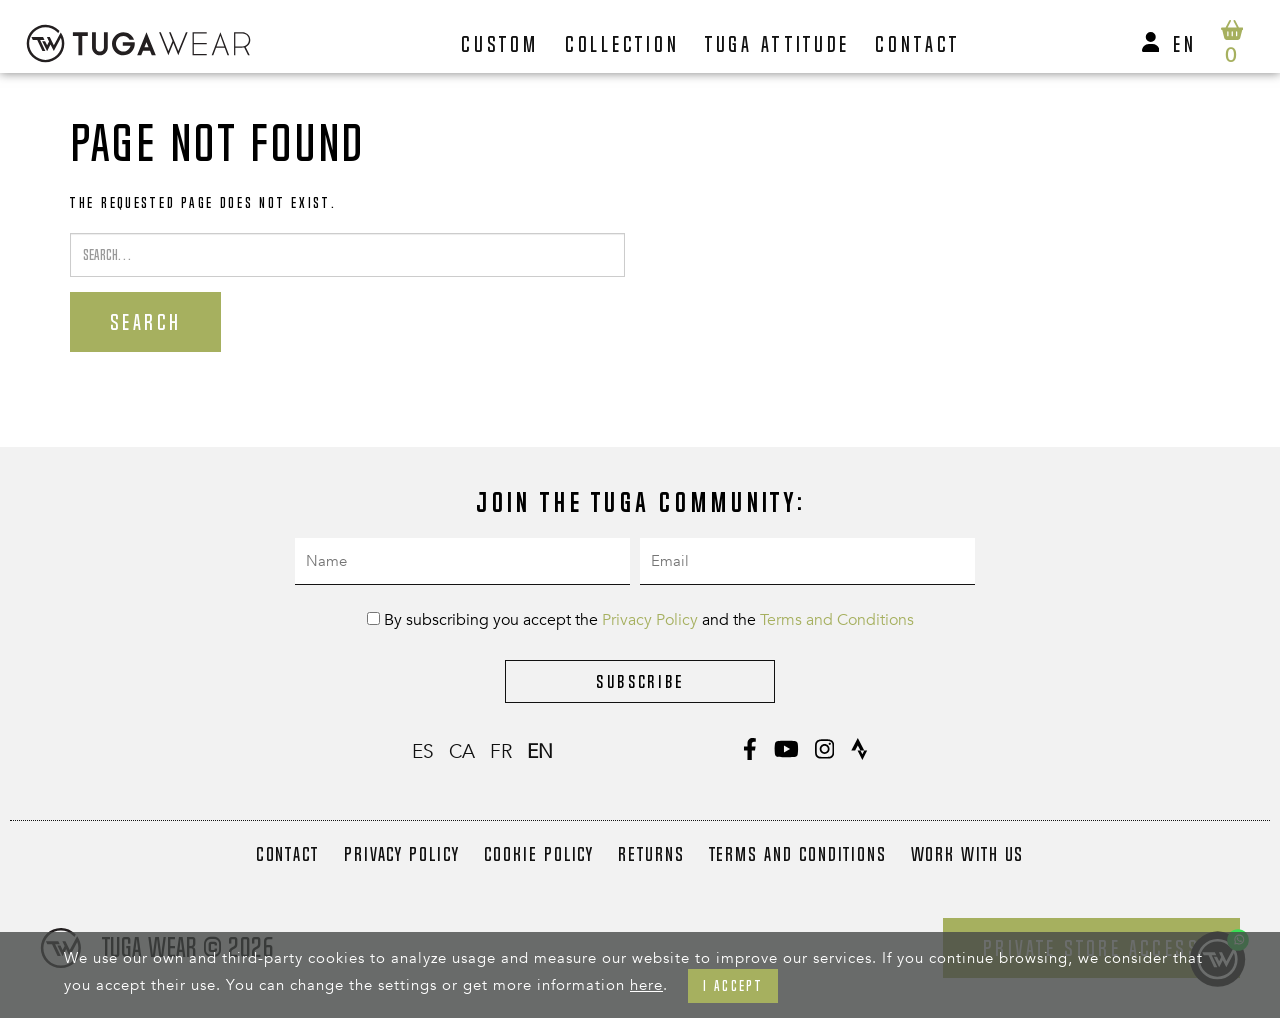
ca (462, 752)
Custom (500, 44)
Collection (622, 44)
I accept (733, 985)
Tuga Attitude (778, 44)
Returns (651, 854)
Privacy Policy (650, 620)
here (646, 985)
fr (501, 752)
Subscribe (640, 681)
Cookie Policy (539, 854)
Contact (917, 44)
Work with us (968, 854)
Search (145, 322)
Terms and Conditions (837, 620)
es (423, 752)
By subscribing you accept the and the (640, 620)
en (1185, 44)
